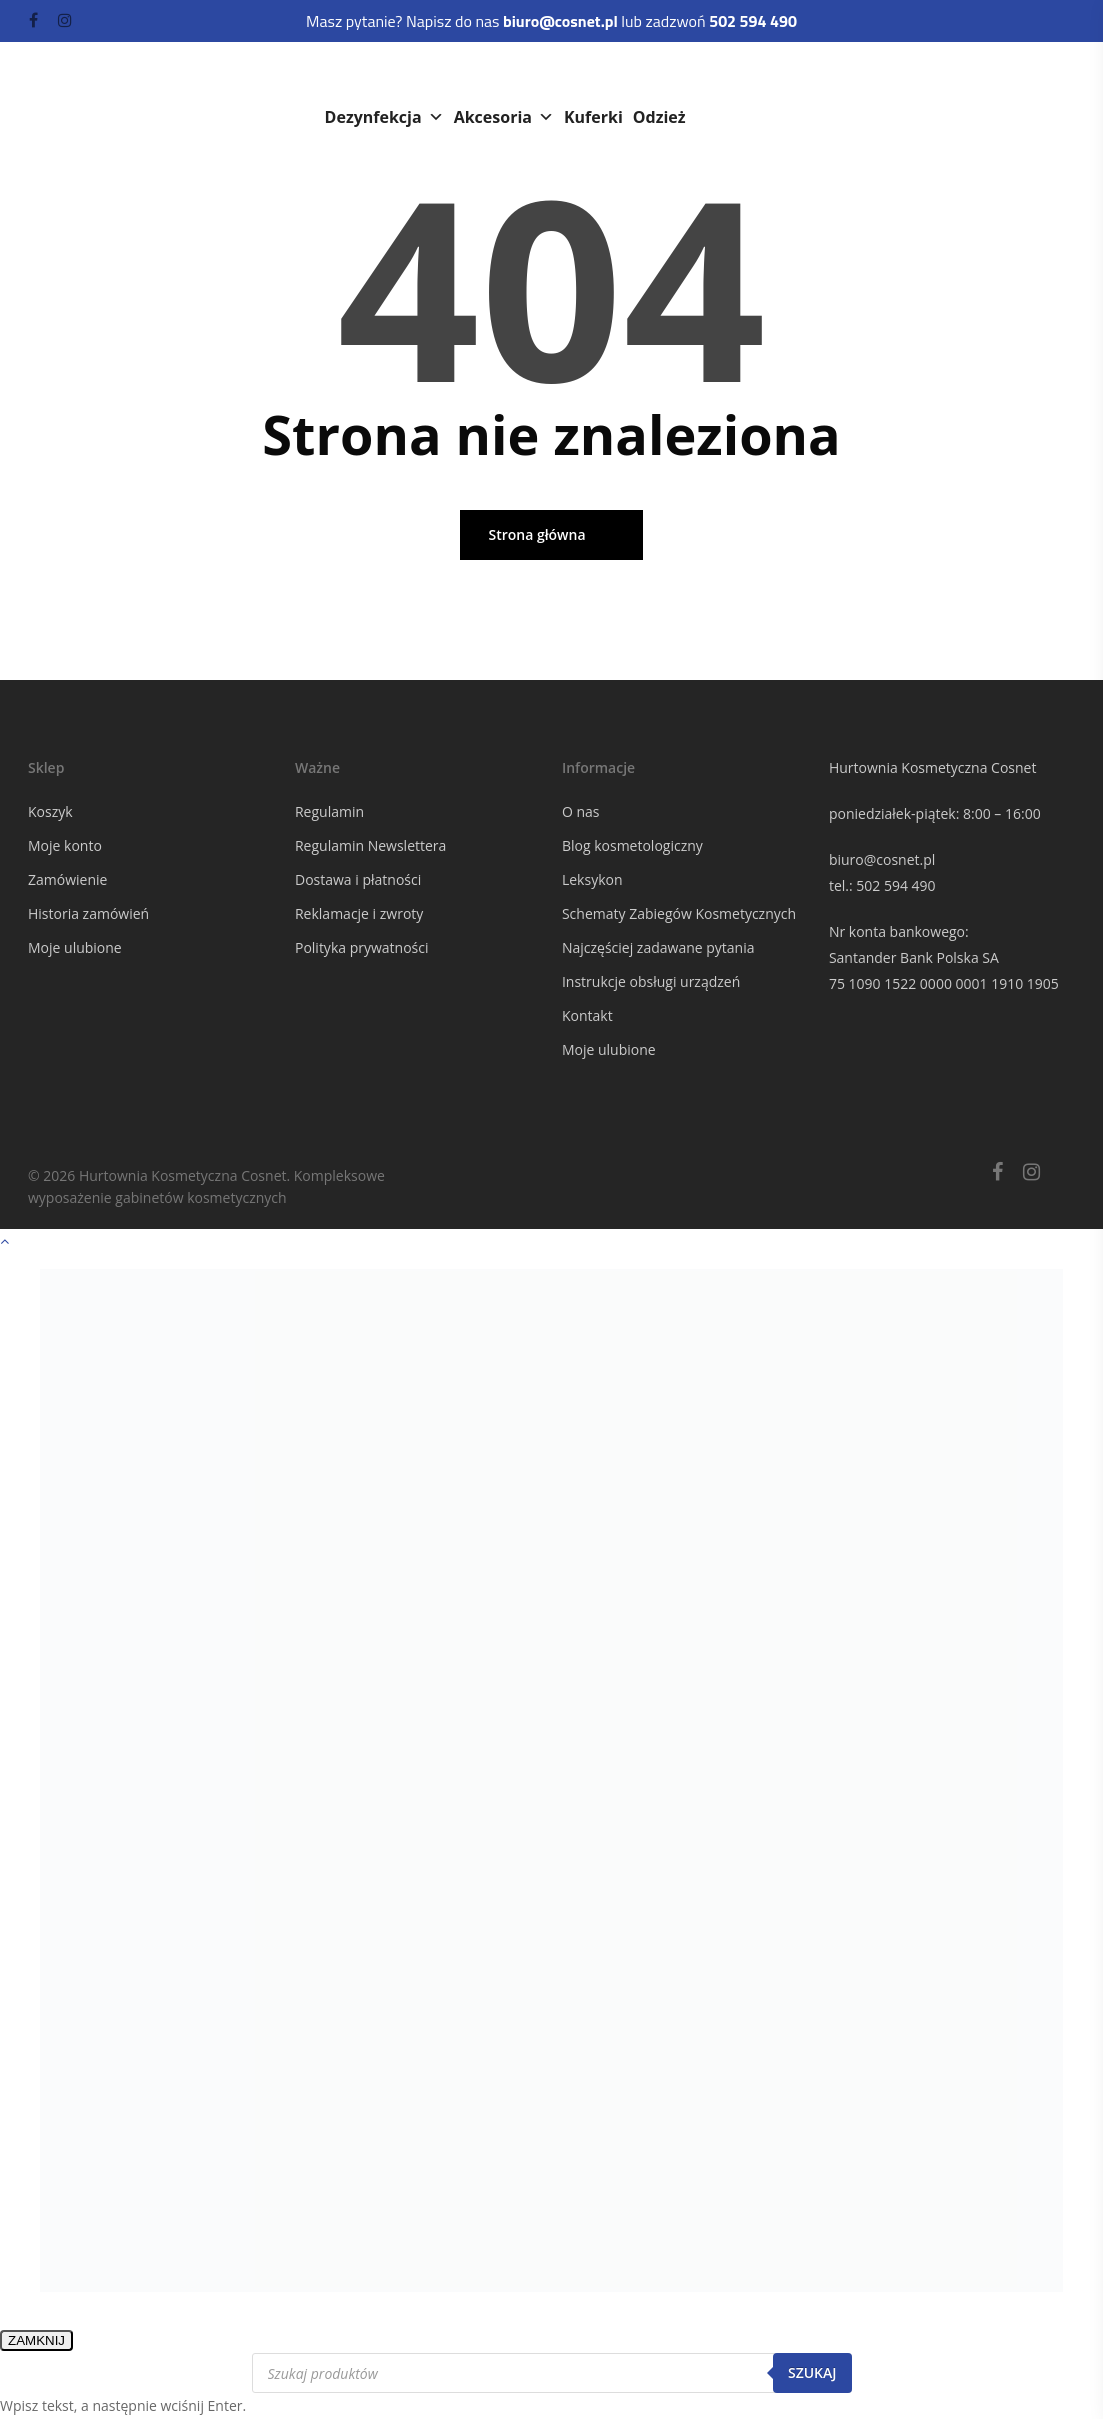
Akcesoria (504, 117)
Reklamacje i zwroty (359, 913)
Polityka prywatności (362, 947)
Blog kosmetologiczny (632, 845)
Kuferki (593, 117)
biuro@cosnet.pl (882, 859)
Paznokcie (694, 77)
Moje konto (65, 845)
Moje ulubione (75, 947)
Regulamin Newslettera (370, 845)
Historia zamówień (88, 913)
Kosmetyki (378, 77)
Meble (597, 77)
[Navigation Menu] (1064, 90)
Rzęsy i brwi (814, 77)
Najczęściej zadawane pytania (658, 947)
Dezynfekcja (384, 117)
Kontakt (587, 1015)
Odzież (659, 117)
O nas (581, 811)
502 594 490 (895, 885)
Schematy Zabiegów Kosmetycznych (679, 913)
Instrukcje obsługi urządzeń (651, 981)
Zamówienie (67, 879)
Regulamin (329, 811)
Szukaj (812, 2372)
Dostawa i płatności (358, 879)
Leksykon (592, 879)
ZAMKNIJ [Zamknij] (36, 2340)
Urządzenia (496, 77)
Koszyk (50, 811)
